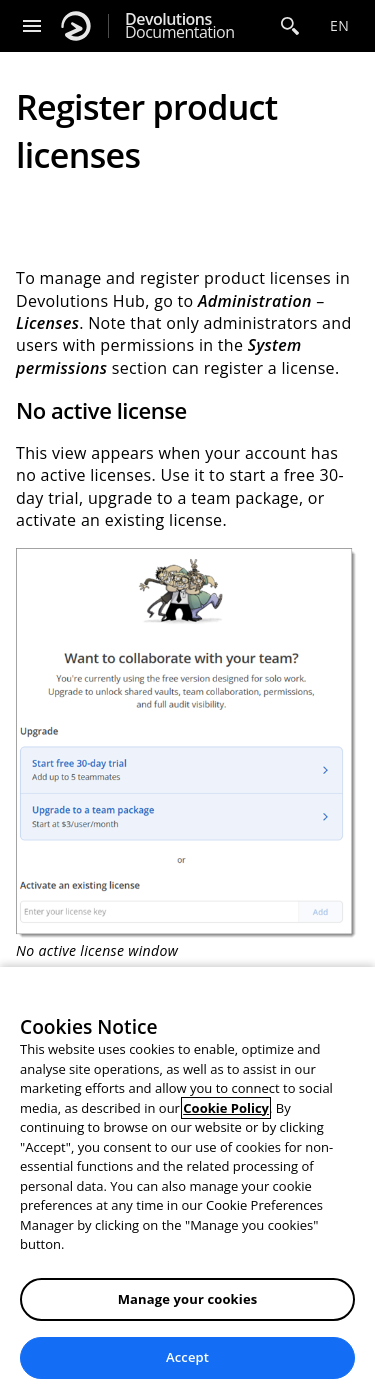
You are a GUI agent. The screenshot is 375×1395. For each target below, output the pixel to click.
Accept (187, 1357)
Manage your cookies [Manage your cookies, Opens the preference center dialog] (188, 1299)
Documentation (179, 26)
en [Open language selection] (339, 25)
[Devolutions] (76, 26)
